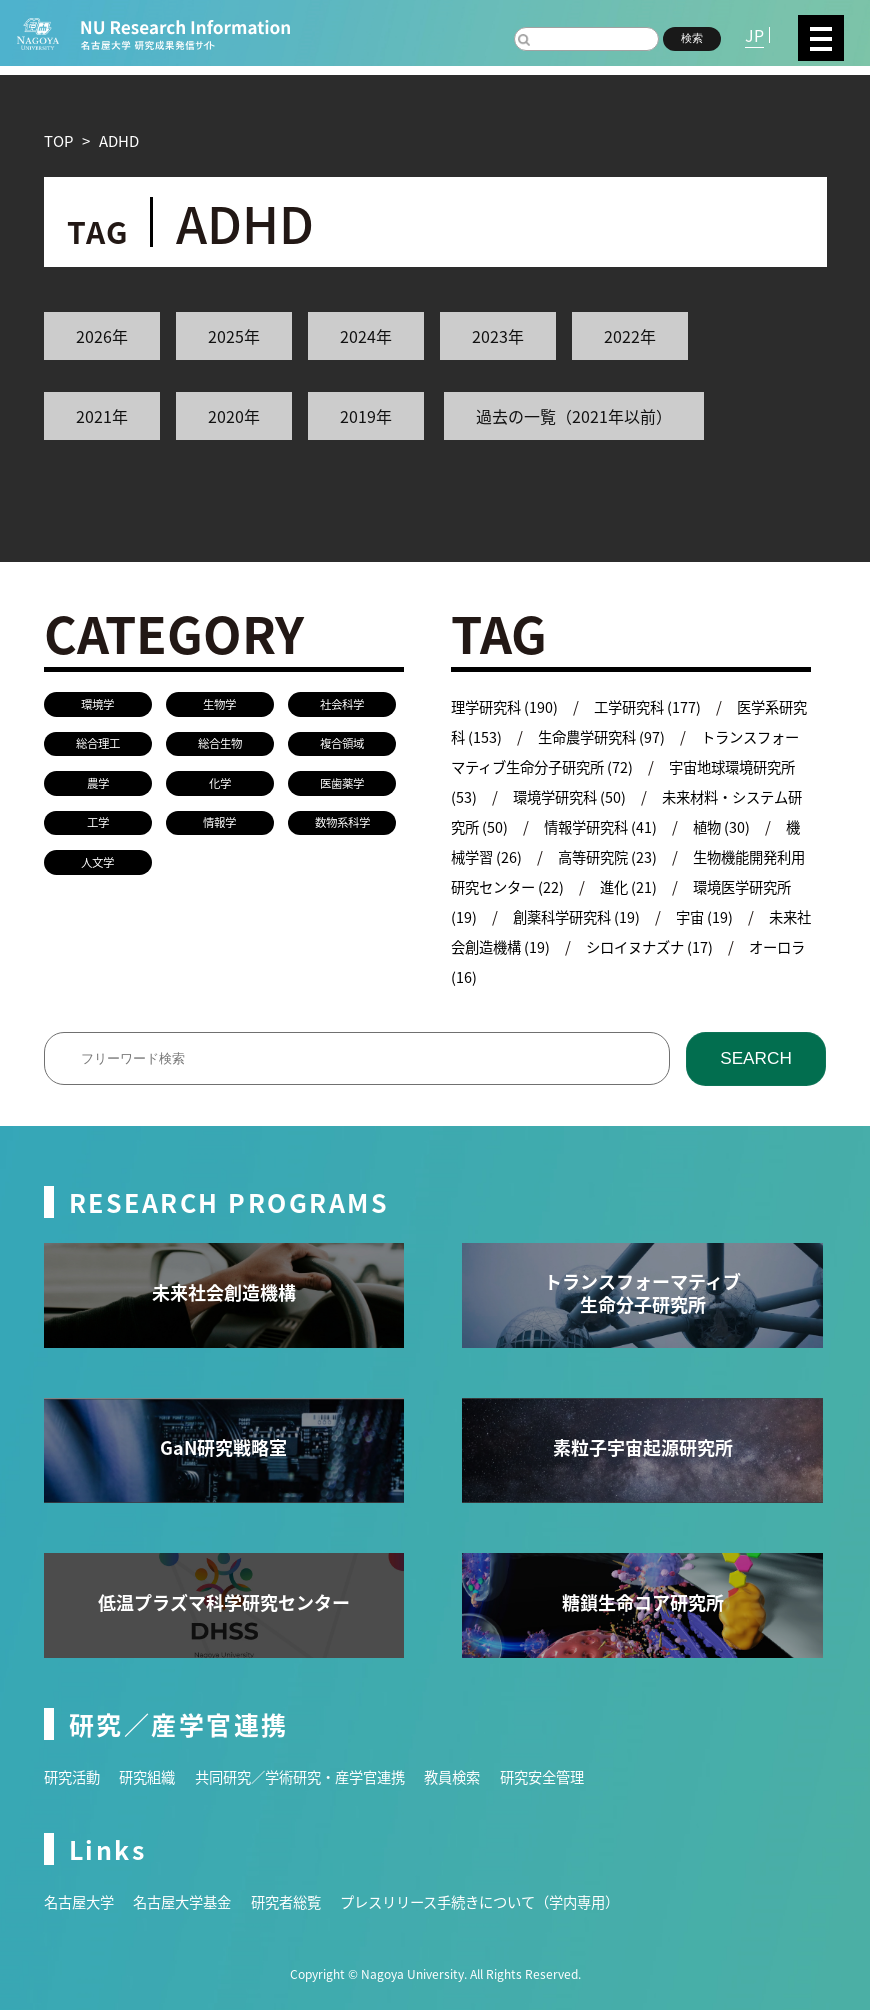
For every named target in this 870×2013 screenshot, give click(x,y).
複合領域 (342, 745)
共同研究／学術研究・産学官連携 (315, 1779)
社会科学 (342, 704)
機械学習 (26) (557, 856)
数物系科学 (342, 826)
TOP (58, 140)
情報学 (220, 826)
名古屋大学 (81, 1904)
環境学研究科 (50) (620, 796)
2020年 (234, 416)
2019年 (366, 416)
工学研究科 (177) (655, 706)
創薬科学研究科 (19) (673, 916)
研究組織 (153, 1779)
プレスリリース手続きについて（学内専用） (506, 1904)
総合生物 (220, 745)
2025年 (234, 336)
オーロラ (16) (557, 976)
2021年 (102, 416)
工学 (98, 826)
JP (754, 35)
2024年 (366, 336)
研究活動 (74, 1779)
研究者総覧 (300, 1904)
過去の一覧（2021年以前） (574, 416)
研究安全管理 (572, 1779)
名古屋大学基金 (190, 1904)
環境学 (98, 704)
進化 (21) (725, 886)
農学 (98, 785)
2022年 (630, 336)
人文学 (98, 866)
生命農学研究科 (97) (621, 736)
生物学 (220, 704)
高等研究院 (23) (690, 856)
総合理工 (98, 745)
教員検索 (477, 1779)
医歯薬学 (342, 785)
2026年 (102, 336)
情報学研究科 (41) (665, 826)
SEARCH (756, 1060)
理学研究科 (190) (507, 706)
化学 (220, 785)
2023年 (498, 336)
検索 (692, 38)
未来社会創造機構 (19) (587, 946)
